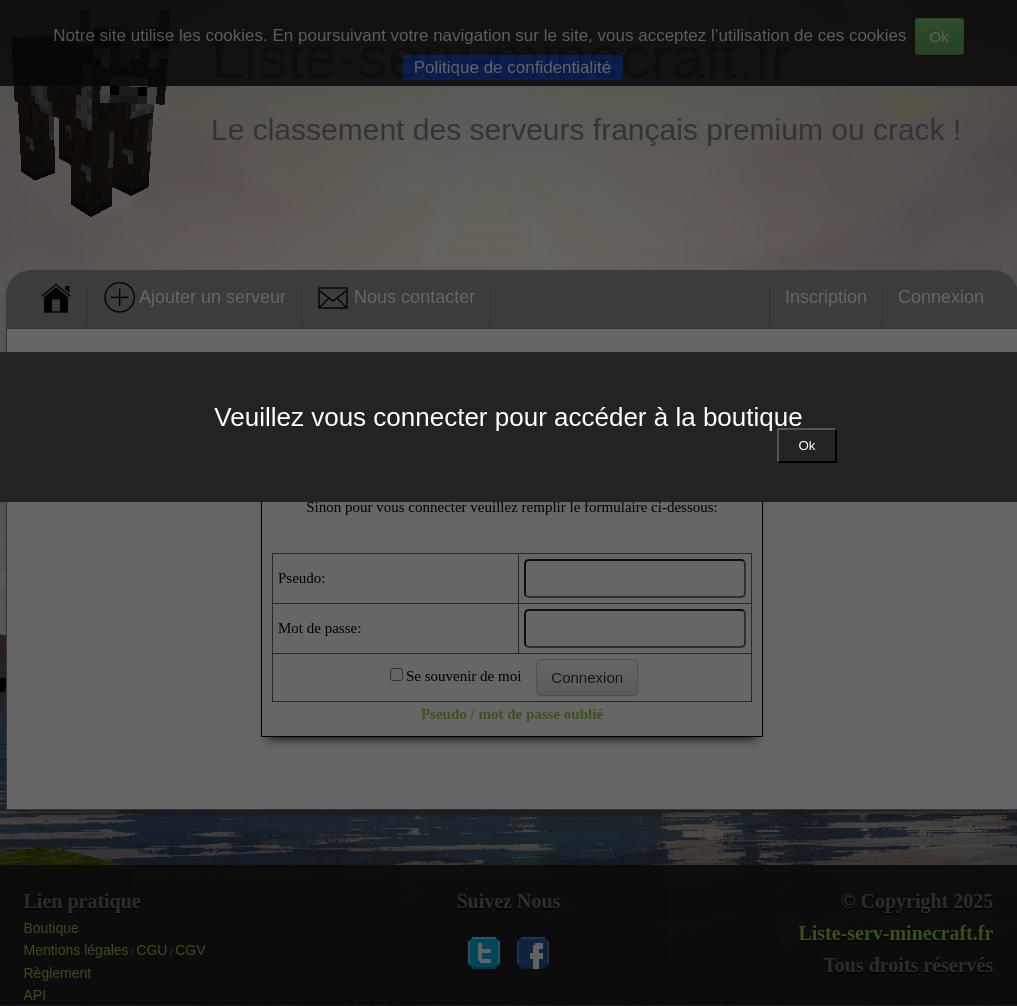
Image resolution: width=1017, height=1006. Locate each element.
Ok (806, 445)
